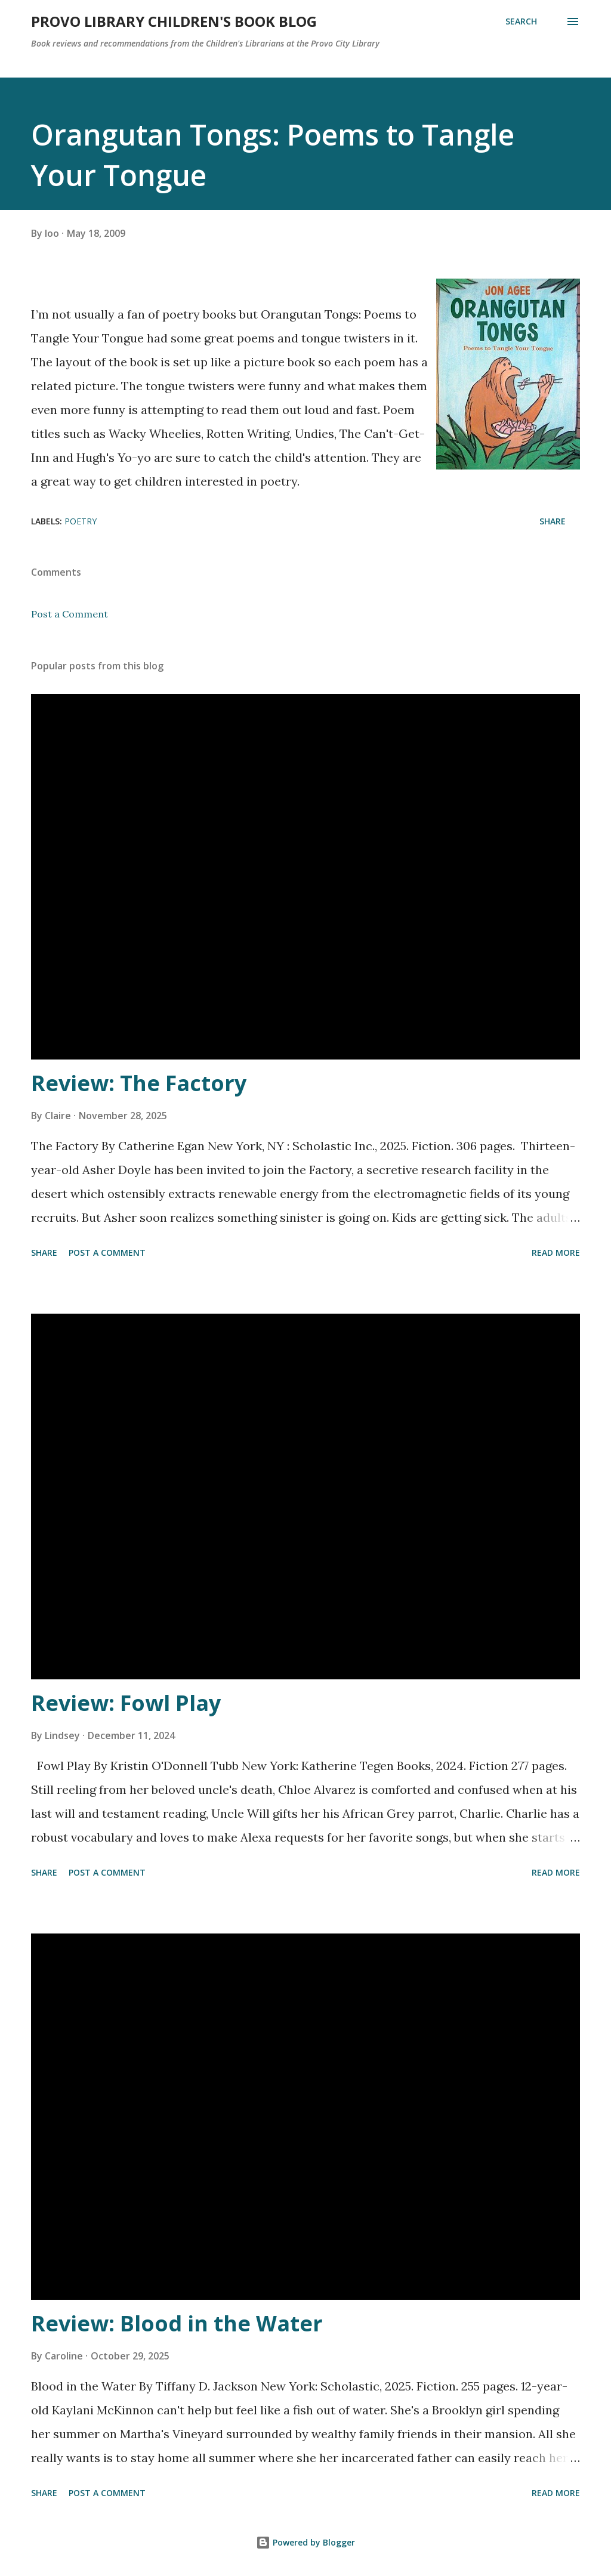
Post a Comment (69, 614)
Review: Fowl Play (126, 1703)
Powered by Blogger (305, 2542)
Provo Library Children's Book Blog (174, 21)
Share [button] (552, 521)
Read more (556, 1252)
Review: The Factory (138, 1083)
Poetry (80, 521)
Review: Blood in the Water (177, 2323)
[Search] (521, 21)
